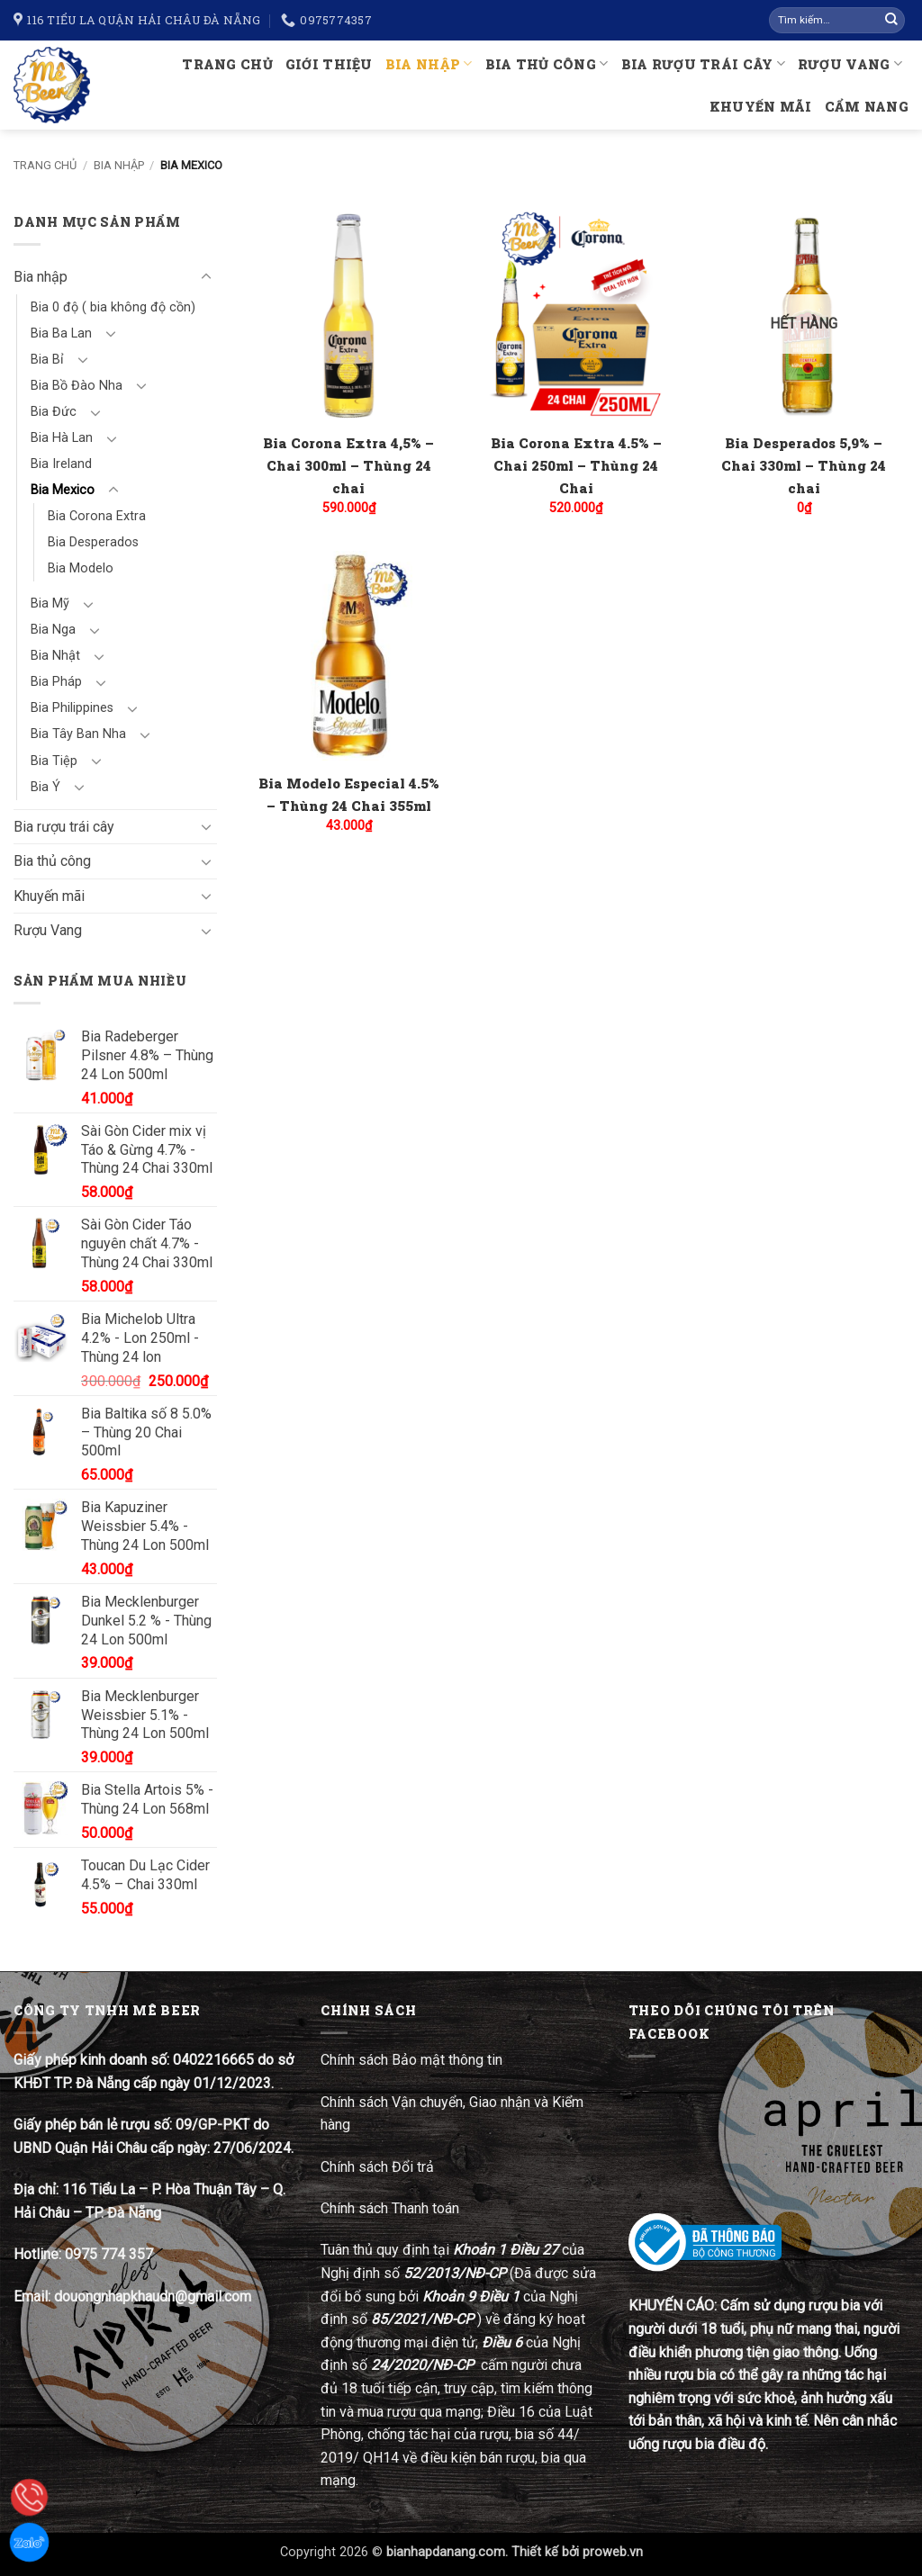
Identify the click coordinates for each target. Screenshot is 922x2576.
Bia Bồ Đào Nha (76, 385)
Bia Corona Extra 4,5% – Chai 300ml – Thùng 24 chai (348, 465)
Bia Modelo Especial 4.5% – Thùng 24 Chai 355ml (348, 794)
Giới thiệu (329, 64)
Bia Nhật (55, 655)
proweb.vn (613, 2552)
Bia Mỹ (50, 603)
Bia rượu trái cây (703, 63)
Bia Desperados (93, 542)
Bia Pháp (56, 681)
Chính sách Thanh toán (390, 2208)
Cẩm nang (866, 106)
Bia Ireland (61, 464)
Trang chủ (227, 64)
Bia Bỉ (47, 359)
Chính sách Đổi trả (379, 2166)
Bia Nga (53, 629)
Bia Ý (45, 787)
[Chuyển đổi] (206, 277)
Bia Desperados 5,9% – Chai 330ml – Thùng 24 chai (803, 465)
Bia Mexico (63, 490)
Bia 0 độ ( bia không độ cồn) (113, 307)
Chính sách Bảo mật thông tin (411, 2059)
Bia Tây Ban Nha (78, 734)
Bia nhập (429, 63)
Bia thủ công (547, 63)
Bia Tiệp (54, 761)
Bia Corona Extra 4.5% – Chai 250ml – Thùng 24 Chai (576, 465)
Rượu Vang (850, 63)
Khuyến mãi (761, 106)
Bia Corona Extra (97, 516)
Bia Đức (54, 411)
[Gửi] (891, 20)
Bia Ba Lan (61, 333)
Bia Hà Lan (62, 438)
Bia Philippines (72, 708)
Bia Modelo (80, 568)
